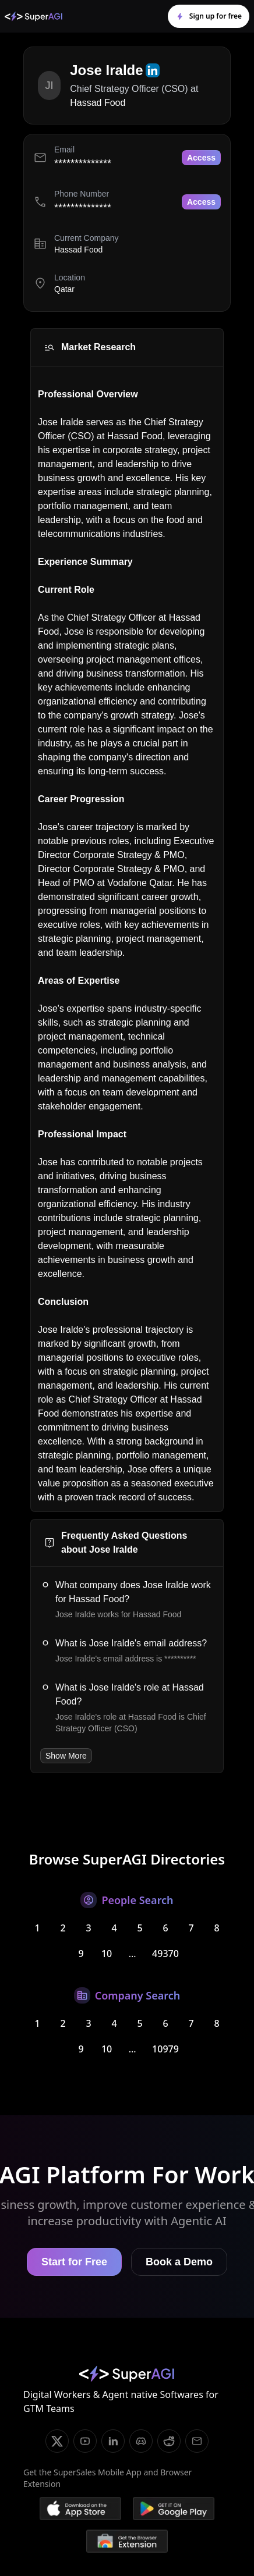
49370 (165, 1953)
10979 (165, 2049)
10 (106, 1953)
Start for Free (74, 2262)
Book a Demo (179, 2262)
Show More (66, 1755)
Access (201, 157)
